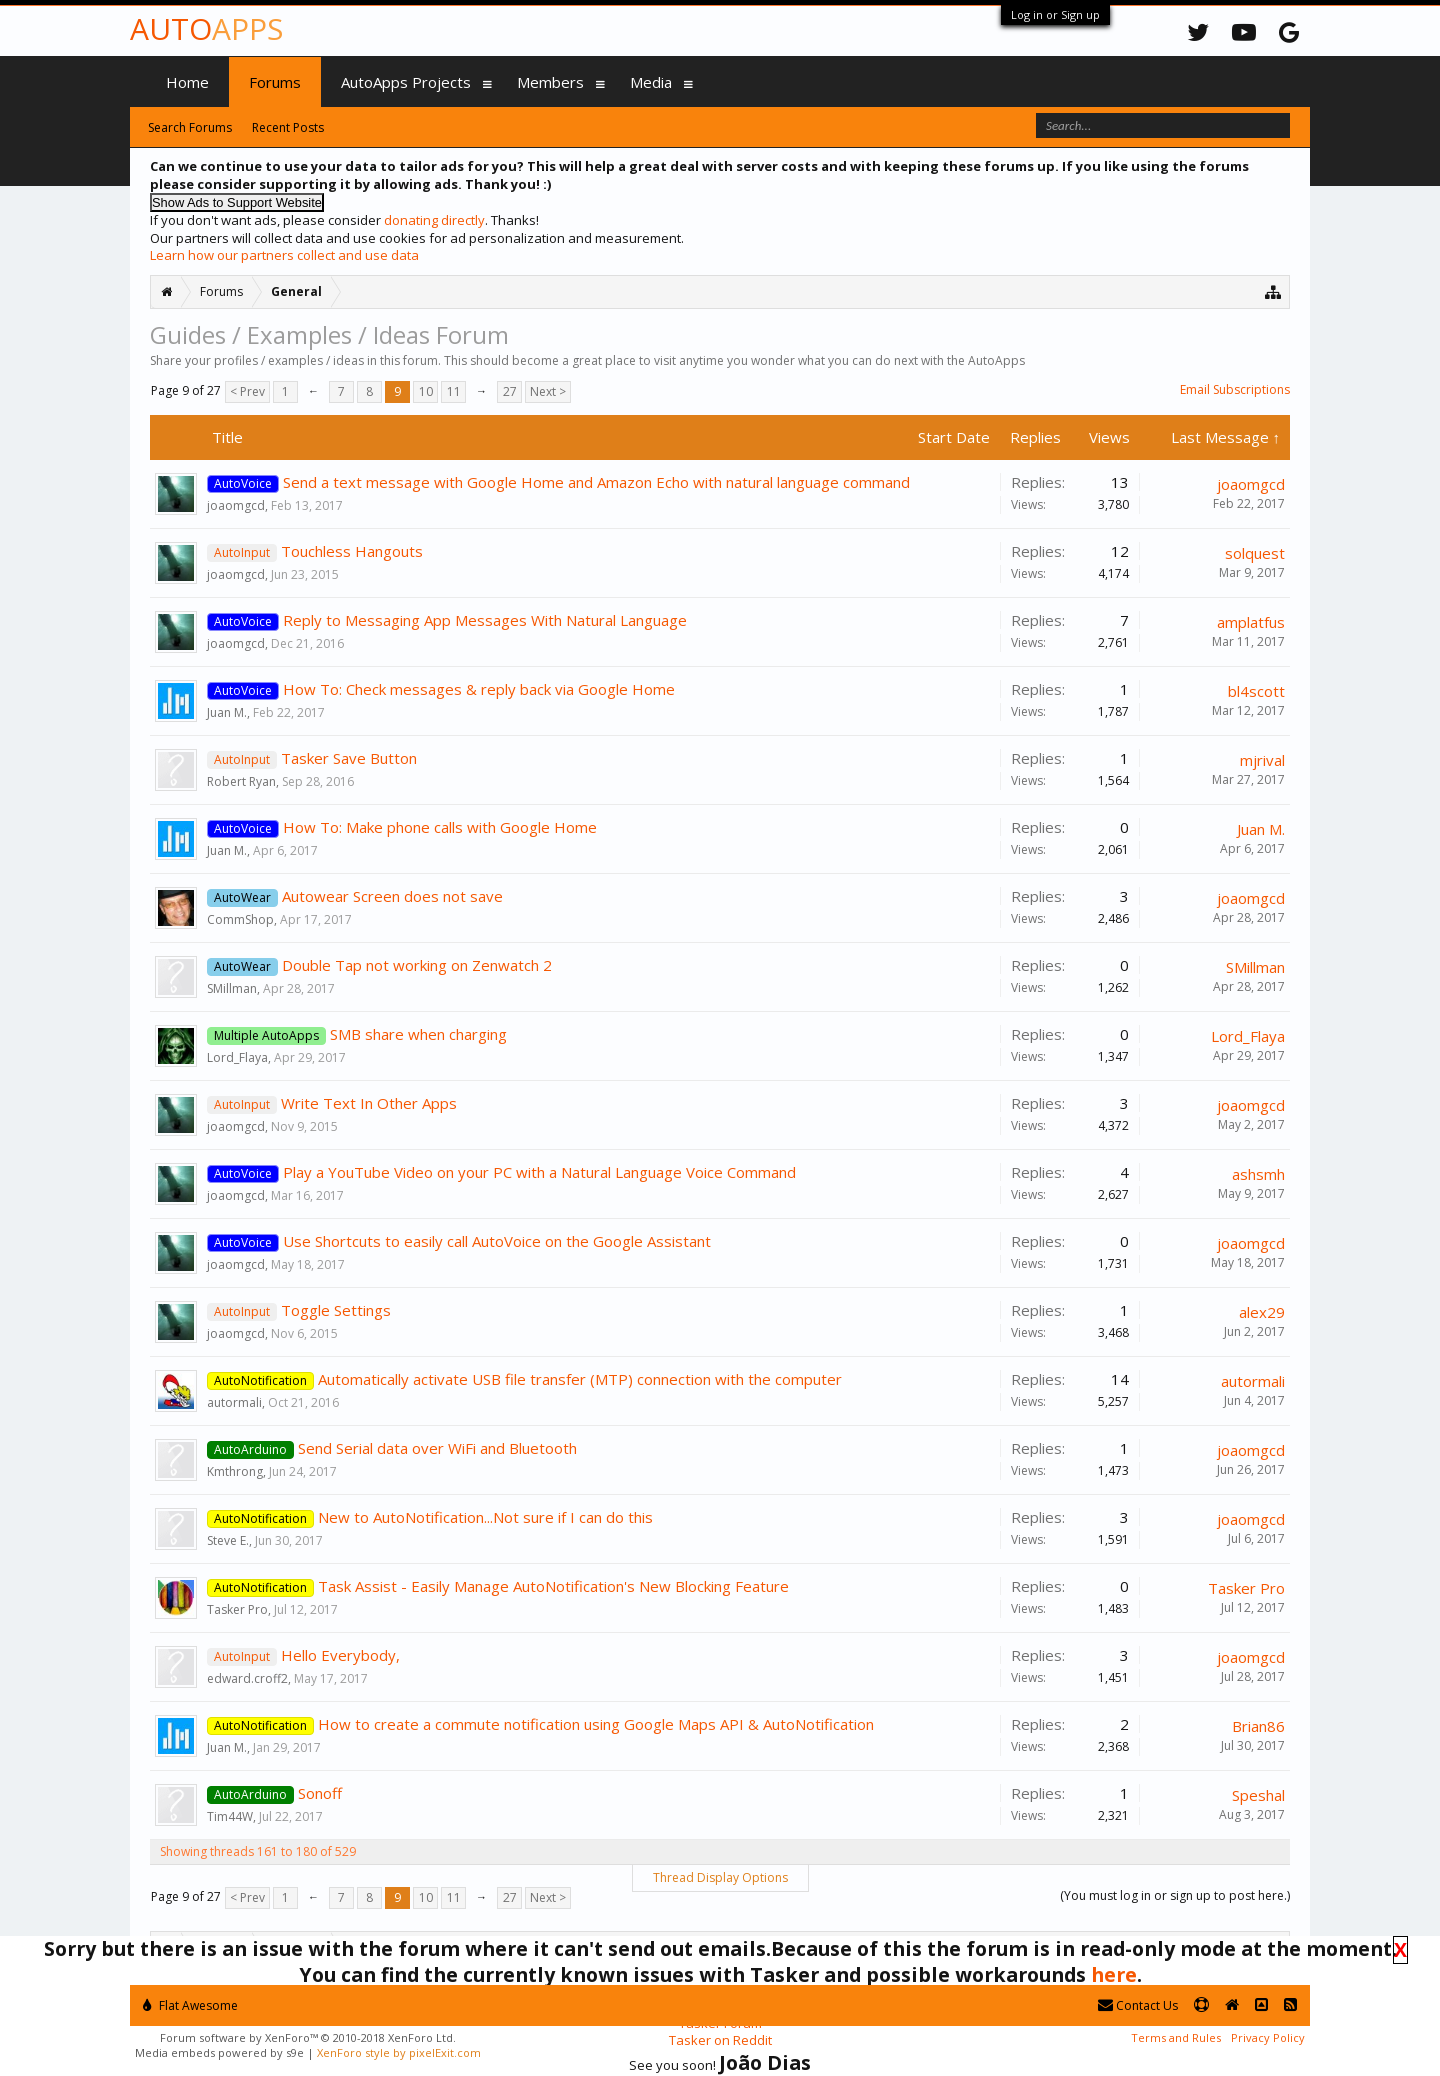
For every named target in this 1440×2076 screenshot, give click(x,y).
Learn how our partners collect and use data (284, 255)
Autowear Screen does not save (392, 896)
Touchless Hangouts (352, 551)
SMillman (232, 988)
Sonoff (320, 1793)
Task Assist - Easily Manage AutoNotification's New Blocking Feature (553, 1586)
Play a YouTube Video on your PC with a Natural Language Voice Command (539, 1172)
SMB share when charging (418, 1034)
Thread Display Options (720, 1877)
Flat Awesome (190, 2005)
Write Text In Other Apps (369, 1103)
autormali (234, 1402)
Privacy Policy (1268, 2037)
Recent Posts (288, 127)
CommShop (240, 919)
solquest (1255, 553)
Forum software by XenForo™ (308, 2037)
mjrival (1262, 760)
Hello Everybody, (340, 1655)
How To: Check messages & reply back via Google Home (479, 689)
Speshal (1258, 1795)
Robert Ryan (241, 781)
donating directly (434, 220)
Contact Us (1138, 2005)
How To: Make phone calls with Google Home (440, 827)
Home (187, 82)
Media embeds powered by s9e (219, 2052)
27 (510, 391)
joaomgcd (236, 505)
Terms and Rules (1176, 2037)
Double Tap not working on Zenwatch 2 (417, 965)
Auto (206, 28)
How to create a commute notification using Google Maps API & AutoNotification (596, 1724)
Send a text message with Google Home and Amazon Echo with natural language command (596, 482)
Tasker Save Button (349, 758)
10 (426, 391)
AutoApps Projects (406, 82)
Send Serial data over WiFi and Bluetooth (437, 1448)
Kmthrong (235, 1471)
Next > (548, 391)
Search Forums (190, 127)
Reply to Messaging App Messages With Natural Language (485, 620)
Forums (275, 82)
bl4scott (1256, 691)
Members (550, 82)
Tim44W (230, 1816)
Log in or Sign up (1055, 14)
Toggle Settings (336, 1310)
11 (454, 391)
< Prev (247, 391)
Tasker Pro (237, 1609)
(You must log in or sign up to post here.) (1175, 1895)
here (1114, 1974)
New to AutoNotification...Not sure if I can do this (485, 1517)
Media (651, 82)
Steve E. (228, 1540)
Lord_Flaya (237, 1057)
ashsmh (1258, 1174)
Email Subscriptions (1235, 389)
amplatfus (1251, 622)
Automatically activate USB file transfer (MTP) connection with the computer (580, 1379)
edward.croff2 (247, 1678)
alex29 (1262, 1312)
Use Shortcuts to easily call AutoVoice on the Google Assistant (497, 1241)
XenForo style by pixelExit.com (399, 2052)
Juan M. (227, 712)
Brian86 (1258, 1726)
